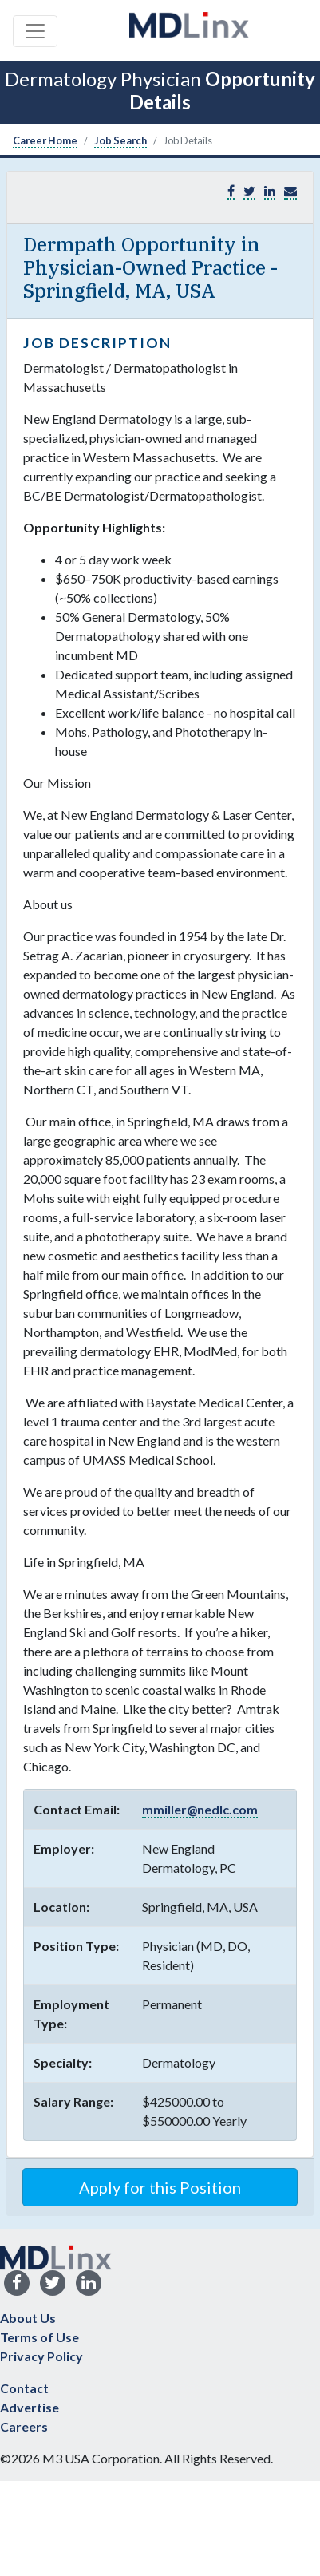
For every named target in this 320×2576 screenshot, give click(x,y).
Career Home (45, 140)
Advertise (29, 2407)
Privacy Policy (41, 2356)
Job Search (120, 140)
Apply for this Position (160, 2187)
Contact (24, 2388)
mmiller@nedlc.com (200, 1809)
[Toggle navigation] (35, 31)
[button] (290, 191)
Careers (24, 2426)
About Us (28, 2317)
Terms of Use (39, 2337)
